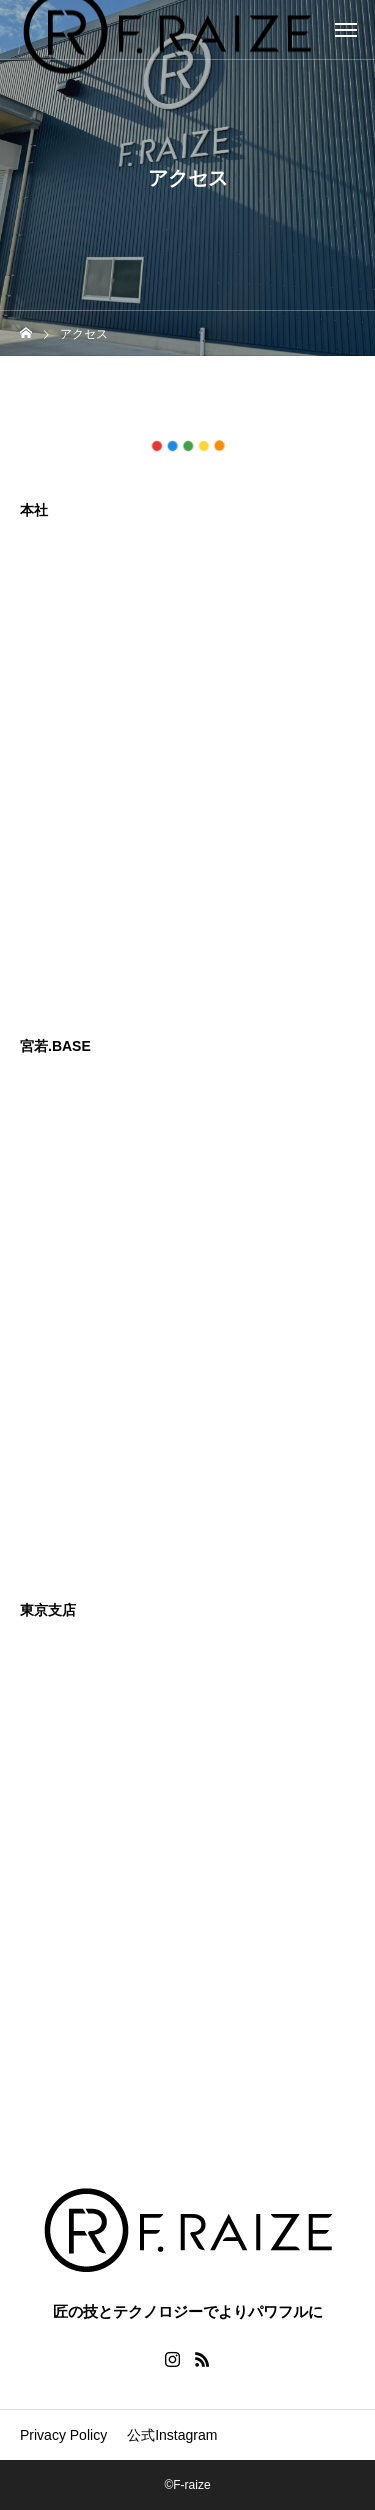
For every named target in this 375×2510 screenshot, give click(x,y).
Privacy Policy (63, 2435)
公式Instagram (172, 2435)
